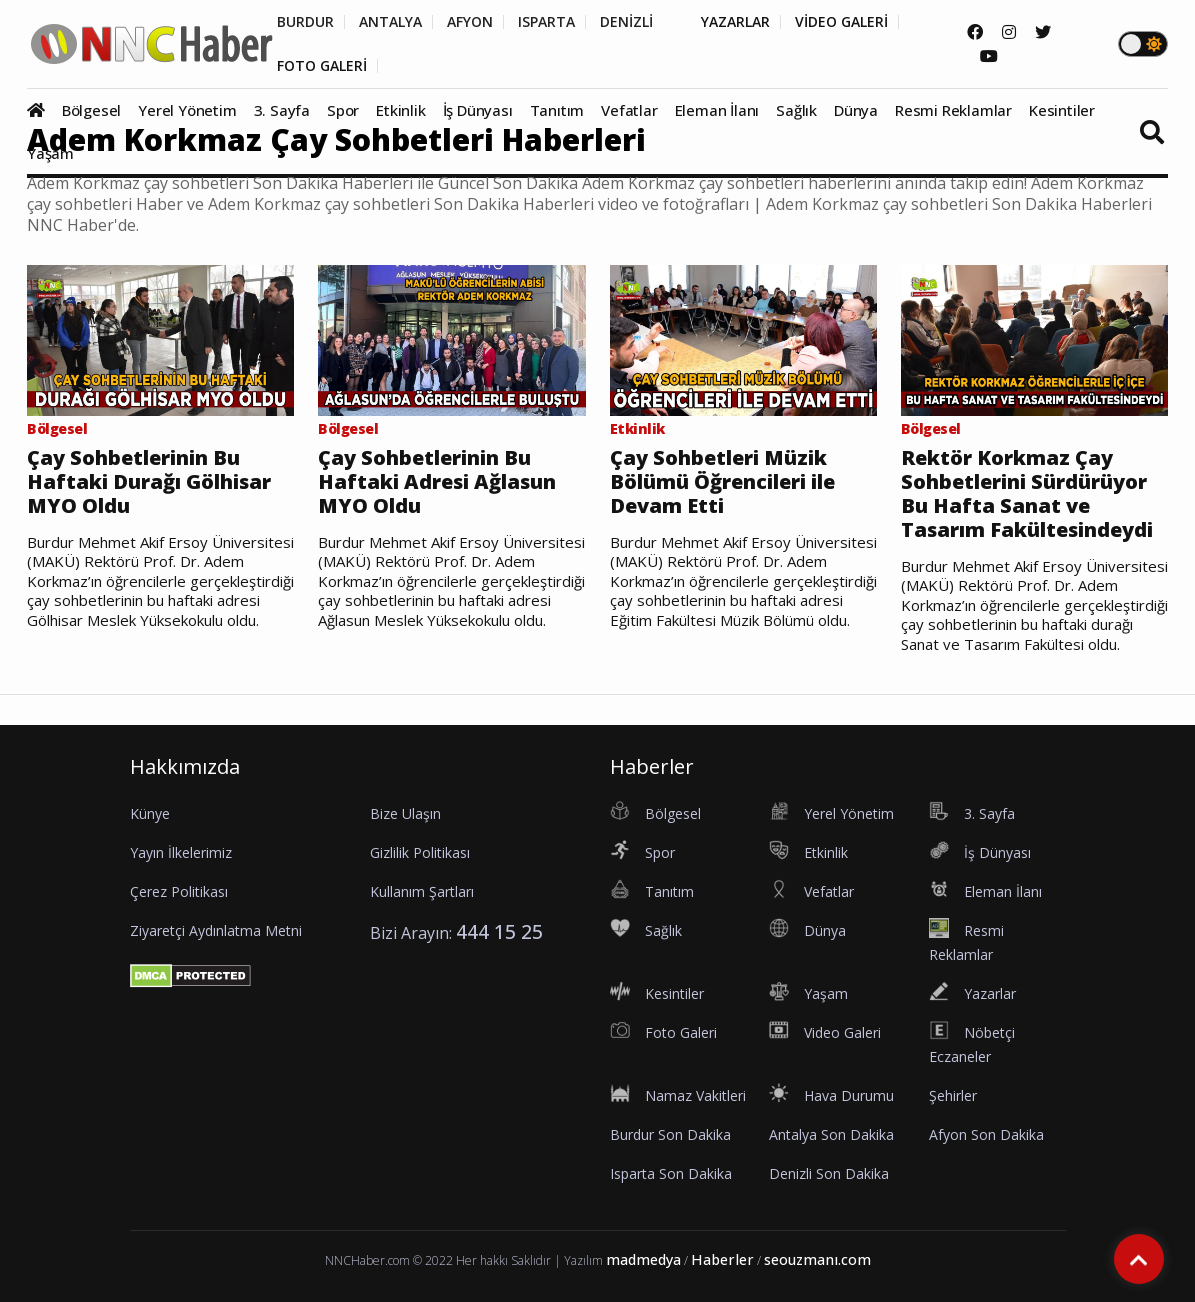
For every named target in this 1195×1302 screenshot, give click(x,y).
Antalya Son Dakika (831, 1134)
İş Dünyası (478, 110)
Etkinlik (400, 110)
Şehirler (953, 1095)
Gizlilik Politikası (420, 852)
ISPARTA (546, 22)
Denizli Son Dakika (829, 1173)
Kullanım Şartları (422, 891)
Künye (150, 813)
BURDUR (305, 22)
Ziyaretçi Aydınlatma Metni (216, 930)
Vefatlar (629, 110)
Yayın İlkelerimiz (181, 852)
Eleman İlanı (717, 110)
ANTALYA (390, 22)
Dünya (856, 110)
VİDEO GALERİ (841, 22)
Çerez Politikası (179, 891)
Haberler (722, 1259)
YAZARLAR (735, 22)
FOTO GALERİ (322, 66)
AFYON (470, 22)
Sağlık (796, 110)
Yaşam (50, 153)
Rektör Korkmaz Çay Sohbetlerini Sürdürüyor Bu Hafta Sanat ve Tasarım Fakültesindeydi (1027, 494)
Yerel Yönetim (187, 110)
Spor (343, 110)
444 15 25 (499, 931)
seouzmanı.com (817, 1259)
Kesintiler (1062, 110)
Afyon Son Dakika (986, 1134)
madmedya (643, 1259)
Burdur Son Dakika (670, 1134)
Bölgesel (91, 110)
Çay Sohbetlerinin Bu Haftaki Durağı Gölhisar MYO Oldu (149, 482)
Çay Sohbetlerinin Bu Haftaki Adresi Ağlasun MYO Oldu (437, 482)
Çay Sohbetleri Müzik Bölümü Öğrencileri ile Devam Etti (722, 482)
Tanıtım (557, 110)
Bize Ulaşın (405, 813)
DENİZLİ (626, 22)
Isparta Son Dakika (671, 1173)
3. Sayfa (282, 110)
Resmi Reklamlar (953, 110)
